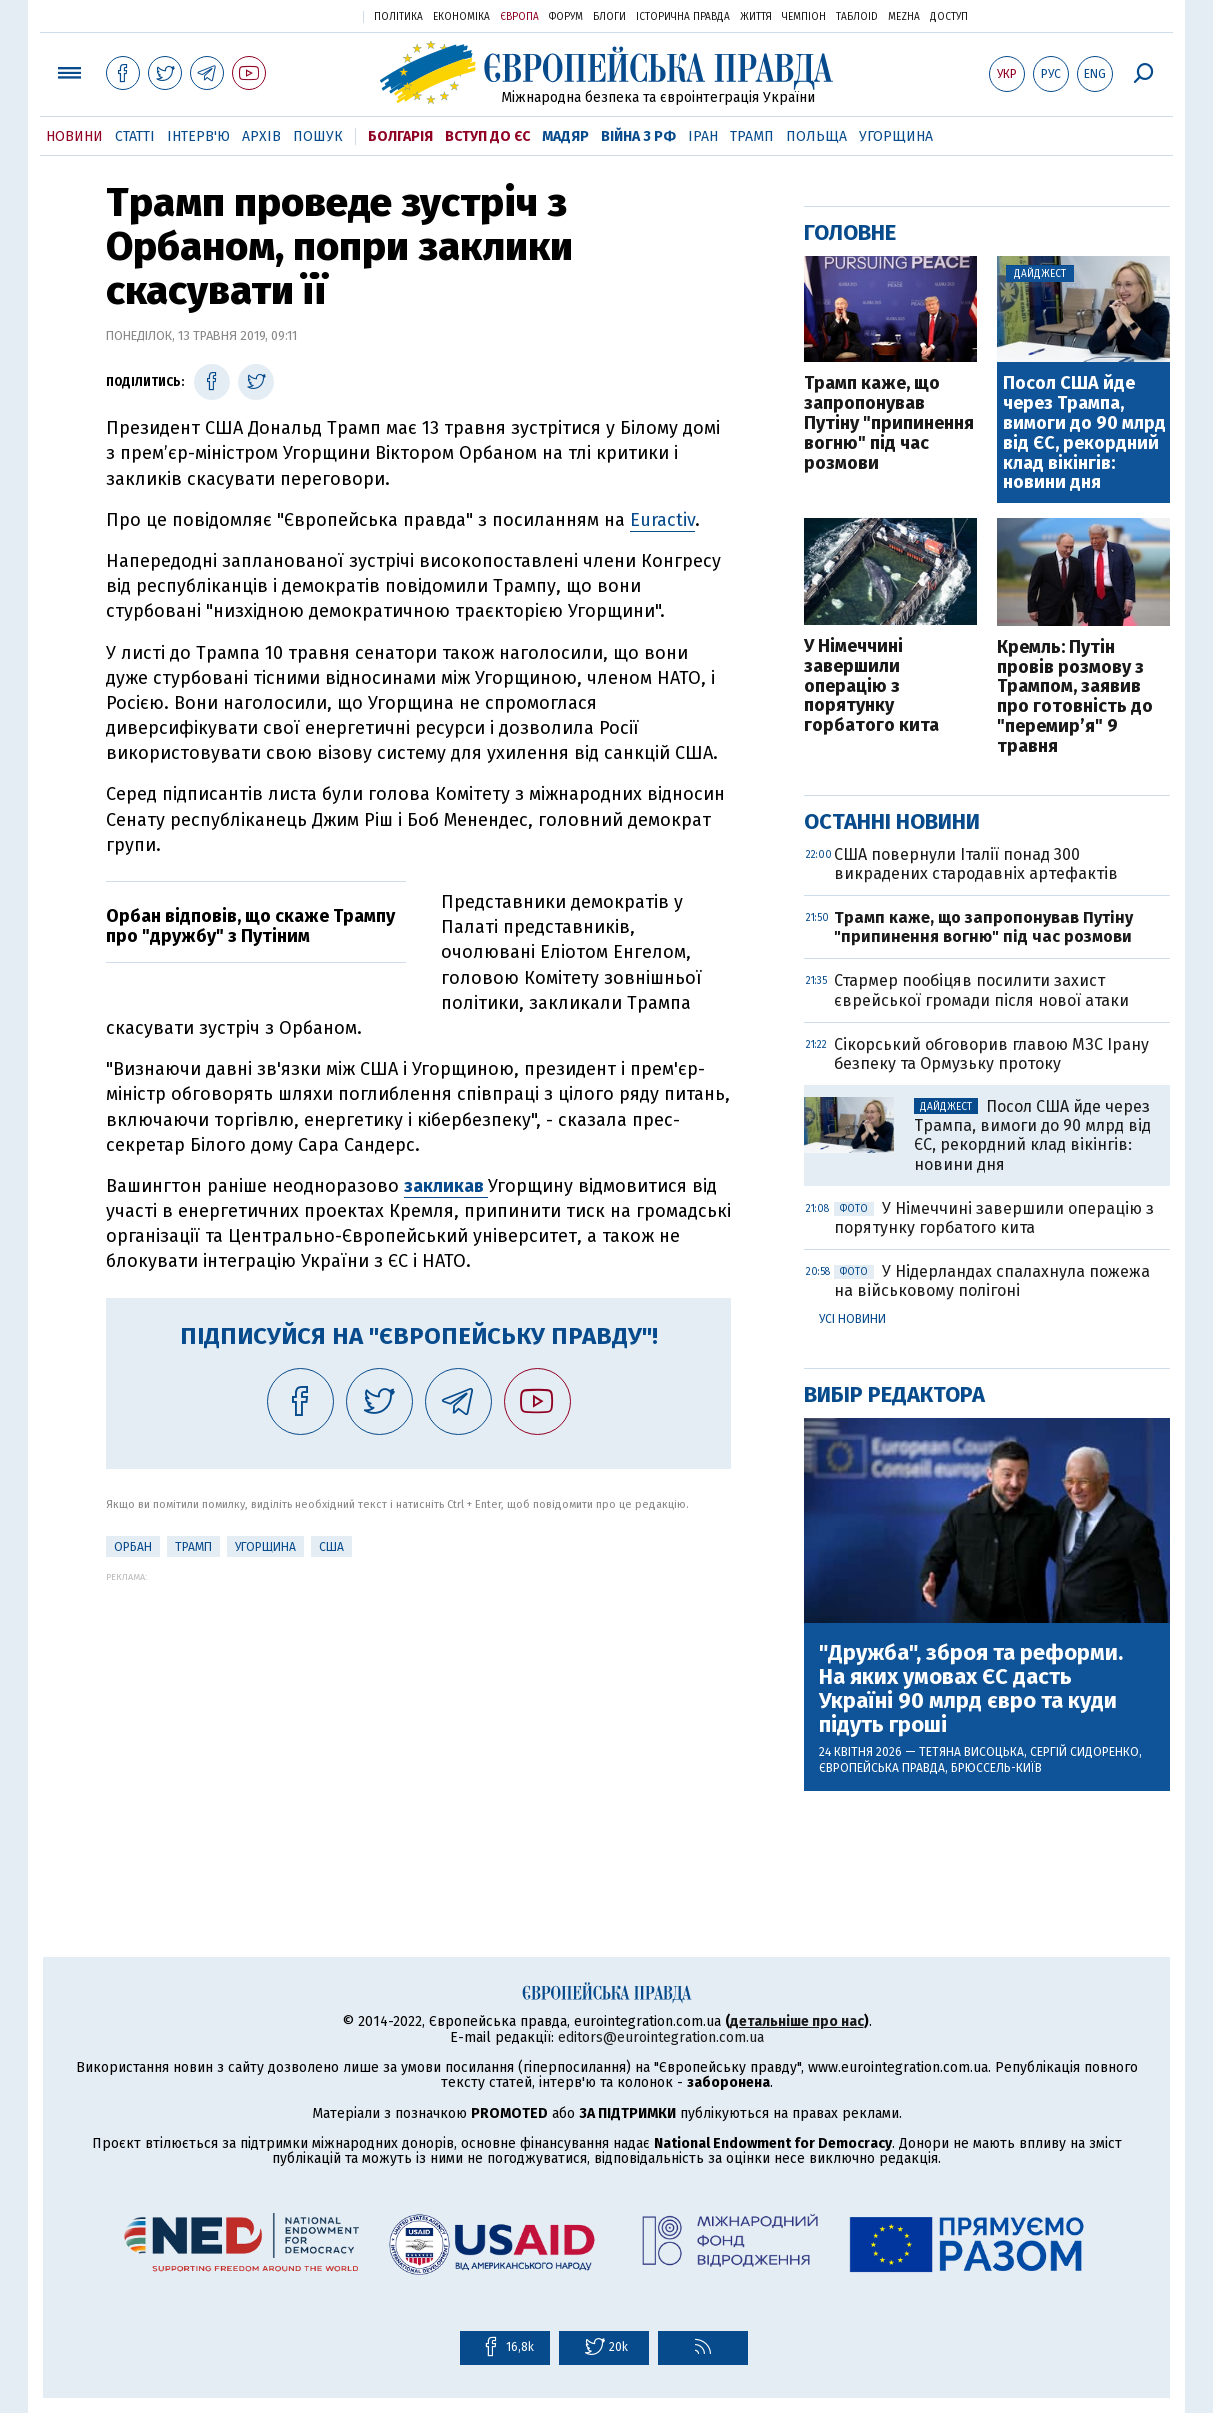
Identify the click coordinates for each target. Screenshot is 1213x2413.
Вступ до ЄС (487, 136)
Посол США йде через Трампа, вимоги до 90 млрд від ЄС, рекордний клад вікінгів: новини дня (1084, 433)
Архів (261, 136)
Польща (816, 136)
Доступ (949, 17)
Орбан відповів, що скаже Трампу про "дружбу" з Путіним (250, 926)
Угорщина (896, 136)
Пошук (318, 136)
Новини (74, 136)
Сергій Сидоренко (1084, 1752)
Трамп (752, 136)
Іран (703, 136)
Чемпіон (804, 17)
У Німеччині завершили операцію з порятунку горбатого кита (871, 686)
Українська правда (299, 15)
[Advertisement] (418, 1722)
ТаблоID (857, 17)
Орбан (133, 1547)
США (331, 1547)
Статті (135, 136)
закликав (446, 1186)
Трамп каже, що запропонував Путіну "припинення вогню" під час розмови (889, 423)
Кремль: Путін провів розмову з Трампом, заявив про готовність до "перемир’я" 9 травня (1075, 697)
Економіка (461, 17)
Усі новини (852, 1319)
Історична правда (683, 17)
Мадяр (565, 136)
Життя (756, 17)
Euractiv (662, 520)
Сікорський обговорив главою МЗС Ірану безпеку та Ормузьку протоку (991, 1054)
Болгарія (400, 136)
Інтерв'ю (198, 136)
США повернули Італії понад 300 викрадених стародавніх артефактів (976, 864)
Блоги (609, 17)
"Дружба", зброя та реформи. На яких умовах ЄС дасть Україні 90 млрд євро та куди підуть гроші (971, 1689)
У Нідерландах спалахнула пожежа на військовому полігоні (992, 1281)
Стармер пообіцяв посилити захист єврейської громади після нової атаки (981, 990)
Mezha (904, 17)
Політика (398, 17)
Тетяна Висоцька (971, 1752)
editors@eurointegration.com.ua (661, 2037)
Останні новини (892, 821)
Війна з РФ (638, 136)
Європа (519, 17)
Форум (566, 17)
